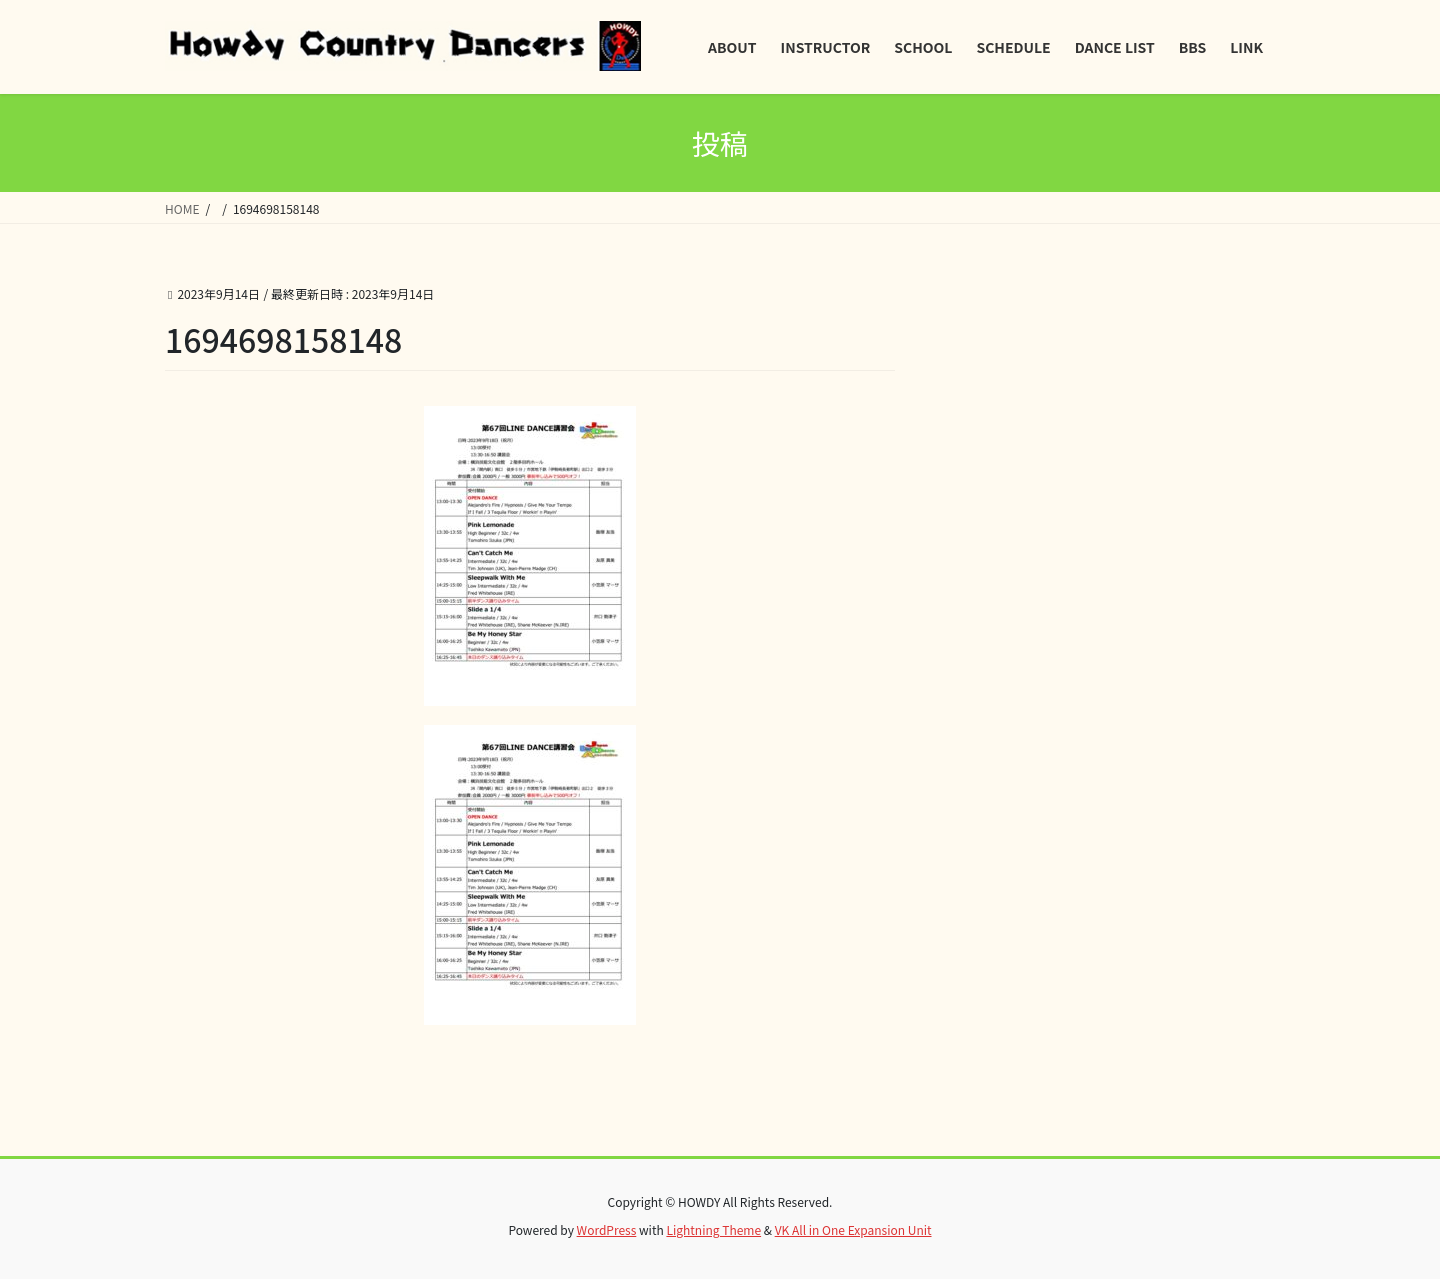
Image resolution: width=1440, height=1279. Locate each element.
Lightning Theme (713, 1229)
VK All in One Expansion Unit (853, 1229)
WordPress (607, 1229)
